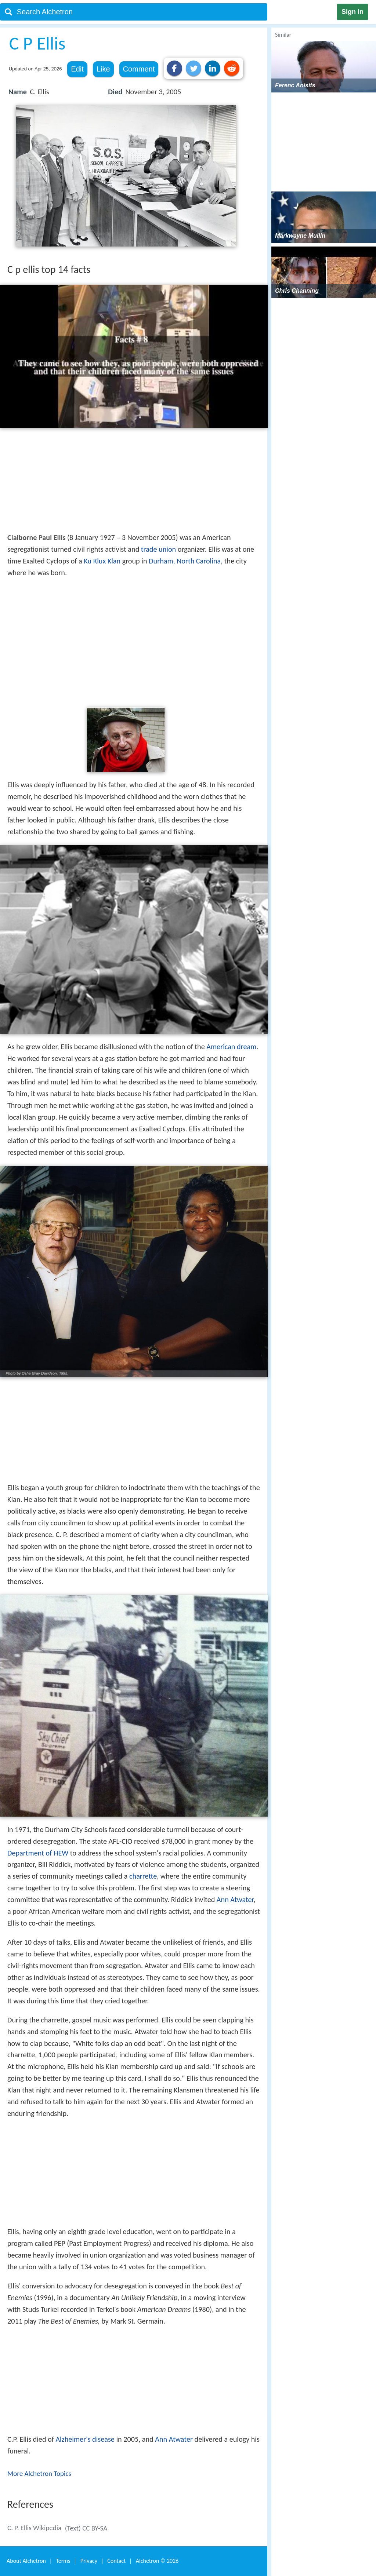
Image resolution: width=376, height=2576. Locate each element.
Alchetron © (157, 2560)
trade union (158, 549)
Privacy (88, 2560)
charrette (143, 1876)
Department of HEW (37, 1853)
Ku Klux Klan (102, 561)
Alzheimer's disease (85, 2439)
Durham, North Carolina (185, 561)
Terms (63, 2560)
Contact (116, 2560)
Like (103, 69)
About (26, 2560)
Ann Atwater (235, 1899)
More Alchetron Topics (39, 2473)
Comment (139, 69)
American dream (231, 1046)
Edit (77, 69)
